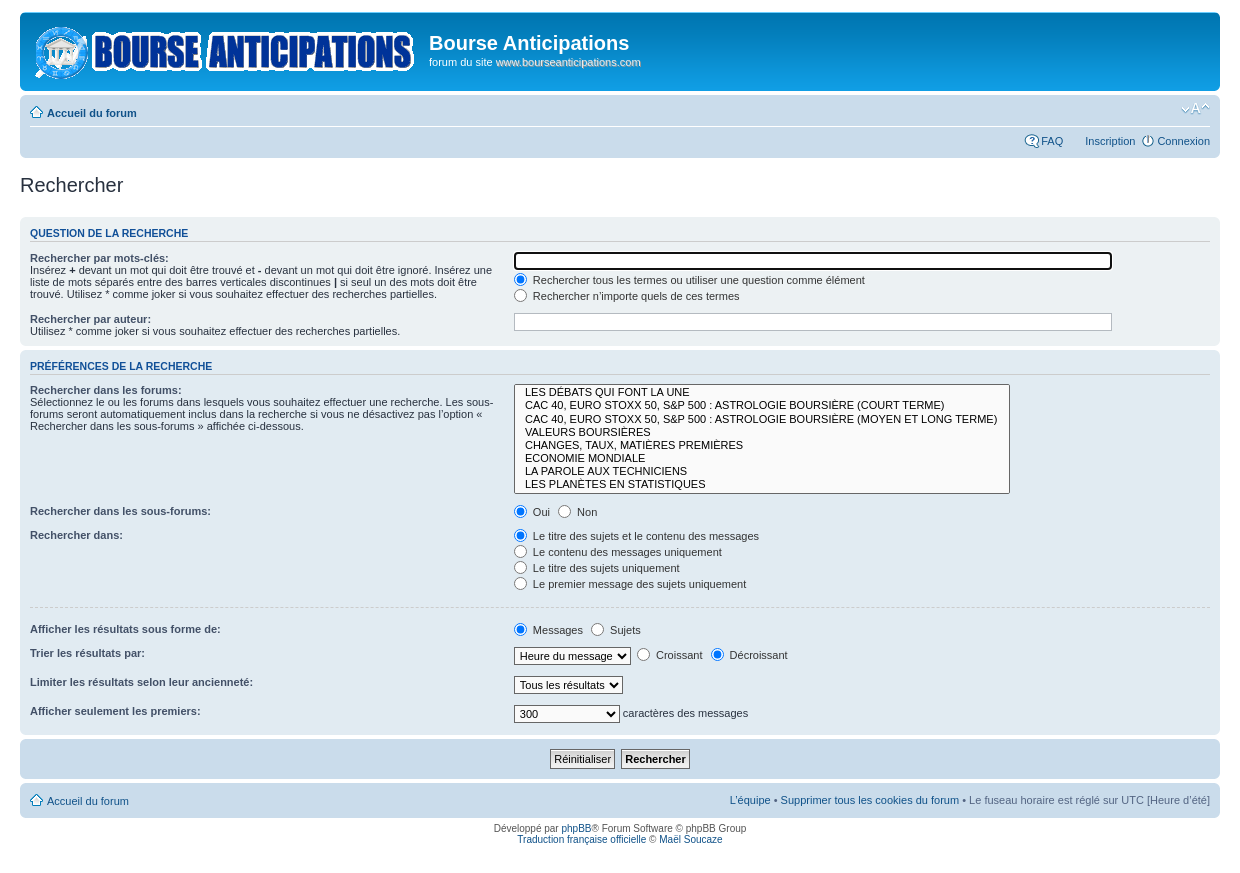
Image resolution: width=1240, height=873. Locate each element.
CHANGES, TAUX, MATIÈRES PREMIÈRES (762, 445)
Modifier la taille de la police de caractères (1195, 109)
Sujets (616, 630)
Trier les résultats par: (87, 653)
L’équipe (750, 800)
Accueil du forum (92, 113)
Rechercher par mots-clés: (99, 258)
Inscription (1110, 141)
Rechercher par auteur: (90, 319)
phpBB (576, 828)
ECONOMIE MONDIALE (762, 458)
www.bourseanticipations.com (568, 62)
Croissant (670, 655)
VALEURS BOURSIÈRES (762, 432)
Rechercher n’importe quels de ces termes (627, 296)
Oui (532, 512)
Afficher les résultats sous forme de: (125, 629)
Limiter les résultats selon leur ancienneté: (141, 682)
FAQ (1052, 141)
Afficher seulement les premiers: (115, 711)
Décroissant (749, 655)
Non (577, 512)
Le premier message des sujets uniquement (630, 584)
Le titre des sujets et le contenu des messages (636, 536)
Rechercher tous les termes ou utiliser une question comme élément (689, 280)
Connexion (1183, 141)
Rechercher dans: (76, 535)
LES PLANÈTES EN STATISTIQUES (762, 484)
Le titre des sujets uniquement (597, 568)
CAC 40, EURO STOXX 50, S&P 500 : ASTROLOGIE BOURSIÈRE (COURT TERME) (762, 405)
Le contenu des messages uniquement (618, 552)
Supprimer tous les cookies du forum (870, 800)
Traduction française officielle (581, 839)
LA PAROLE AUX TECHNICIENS (762, 471)
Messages (548, 630)
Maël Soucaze (690, 839)
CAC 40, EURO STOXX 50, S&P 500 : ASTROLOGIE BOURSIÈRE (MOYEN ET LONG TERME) (762, 419)
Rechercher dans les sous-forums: (120, 511)
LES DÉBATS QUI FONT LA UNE (762, 392)
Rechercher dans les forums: (106, 390)
